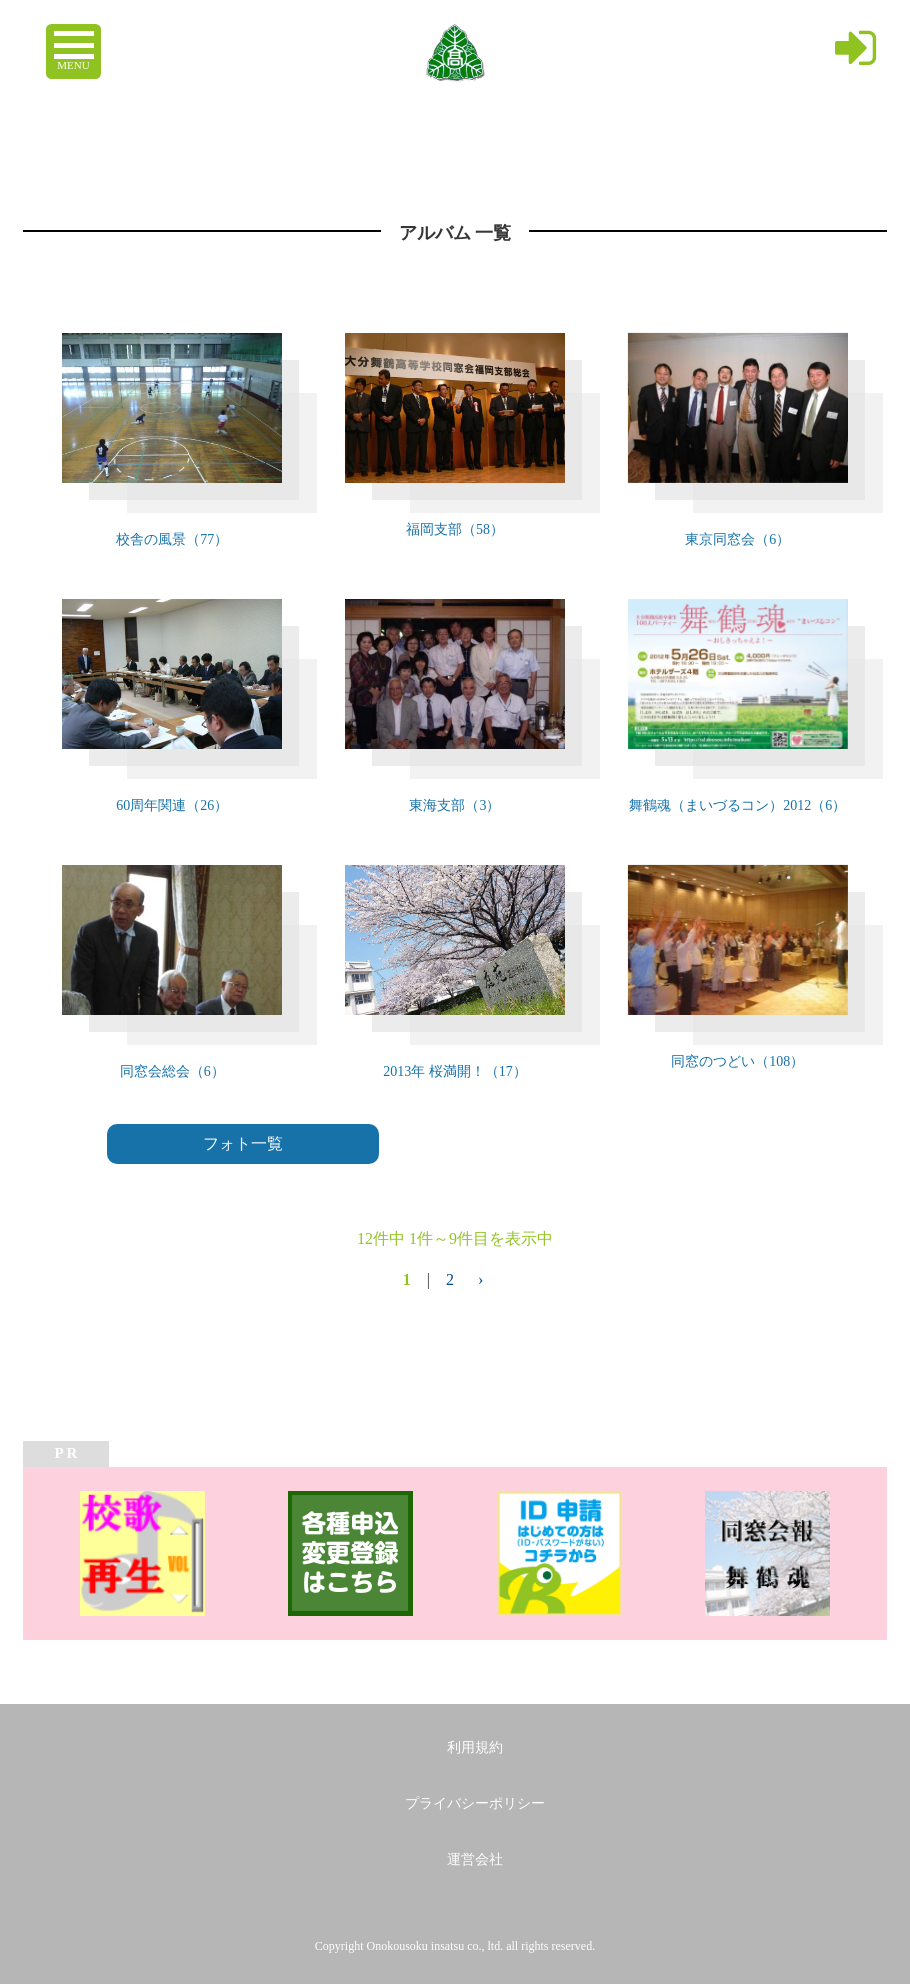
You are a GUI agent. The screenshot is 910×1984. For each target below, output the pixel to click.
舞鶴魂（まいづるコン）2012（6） (737, 805)
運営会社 (475, 1859)
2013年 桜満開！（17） (455, 1071)
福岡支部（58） (455, 529)
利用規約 (475, 1747)
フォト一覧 (243, 1143)
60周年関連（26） (172, 805)
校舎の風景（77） (172, 539)
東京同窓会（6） (737, 539)
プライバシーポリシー (475, 1803)
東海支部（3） (454, 805)
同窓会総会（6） (172, 1071)
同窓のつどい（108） (737, 1061)
